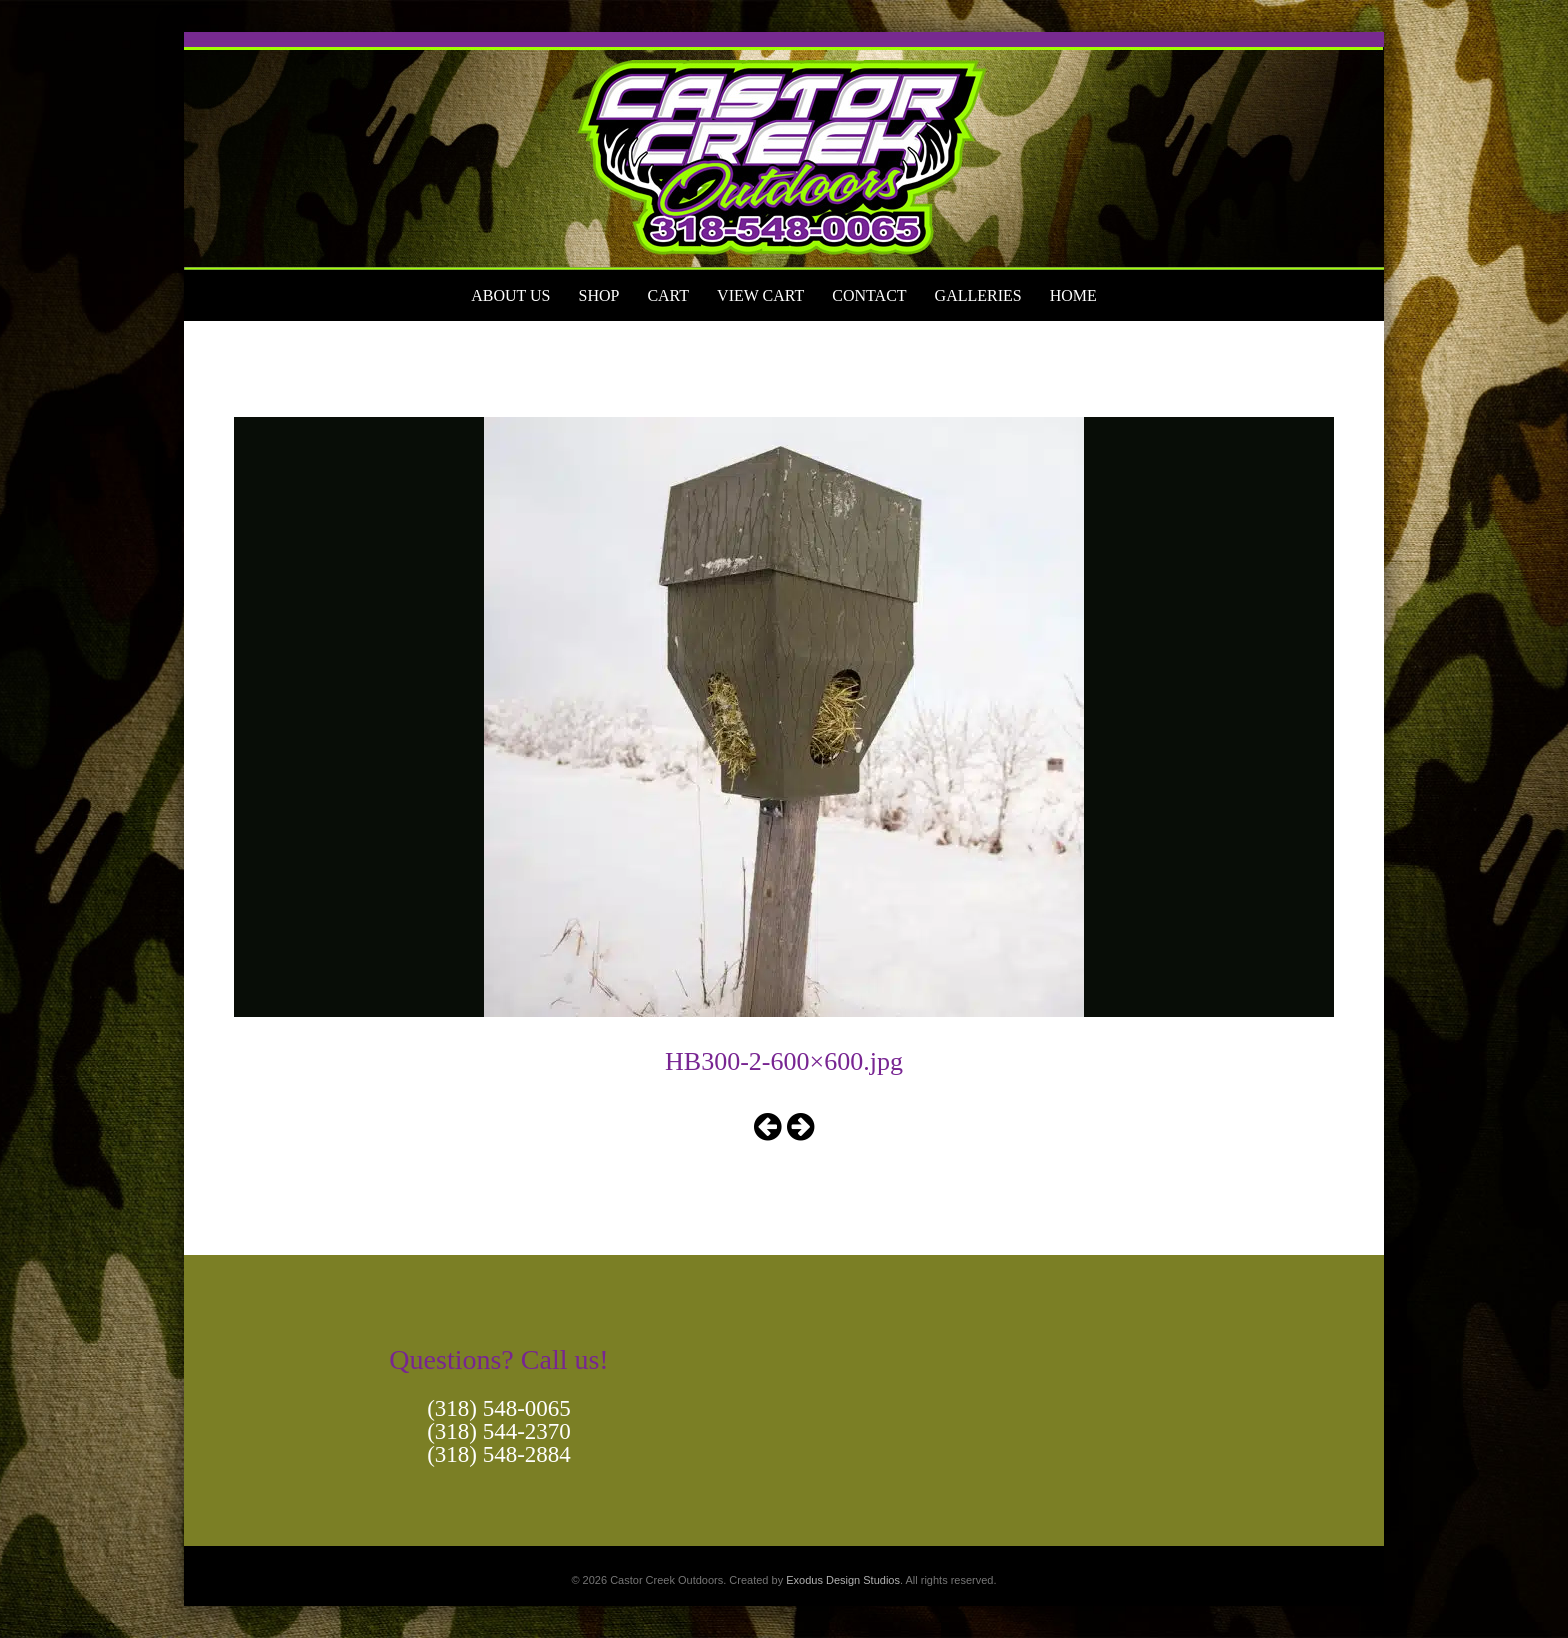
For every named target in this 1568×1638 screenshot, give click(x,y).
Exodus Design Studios (843, 1580)
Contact (869, 295)
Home (1073, 295)
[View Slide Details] (784, 151)
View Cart (760, 295)
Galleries (978, 295)
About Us (510, 295)
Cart (668, 295)
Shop (598, 295)
